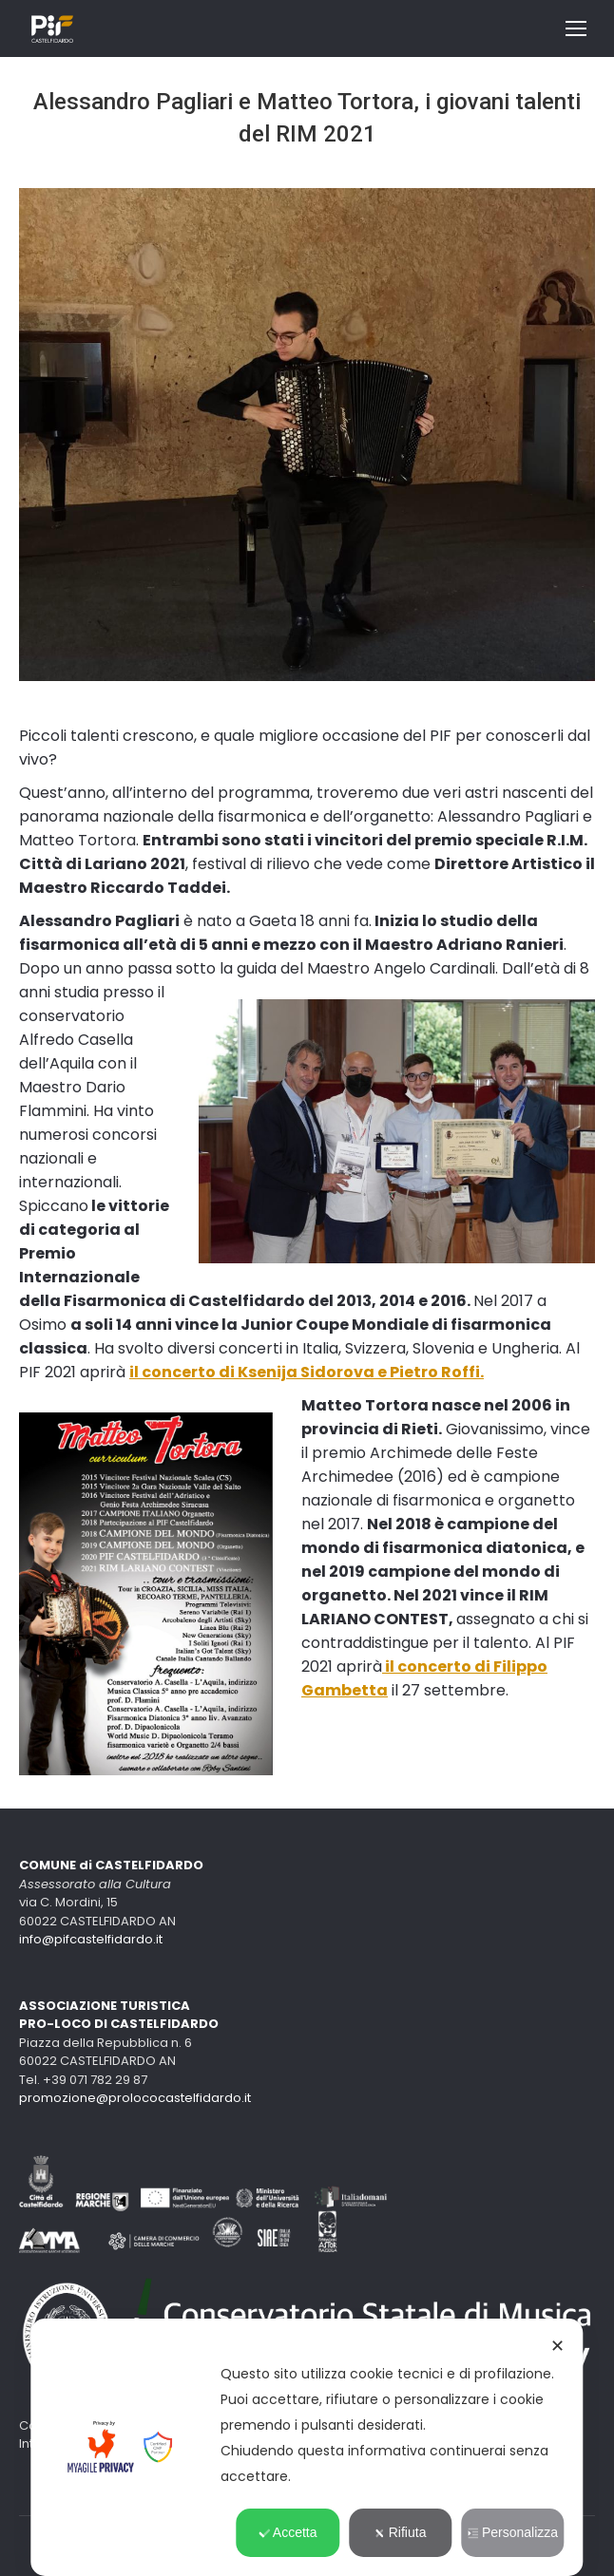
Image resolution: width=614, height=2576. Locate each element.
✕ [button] (557, 2346)
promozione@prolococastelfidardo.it (135, 2098)
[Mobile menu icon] (576, 28)
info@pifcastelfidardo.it (91, 1939)
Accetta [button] (288, 2532)
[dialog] (306, 2447)
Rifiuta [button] (400, 2532)
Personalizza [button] (513, 2532)
